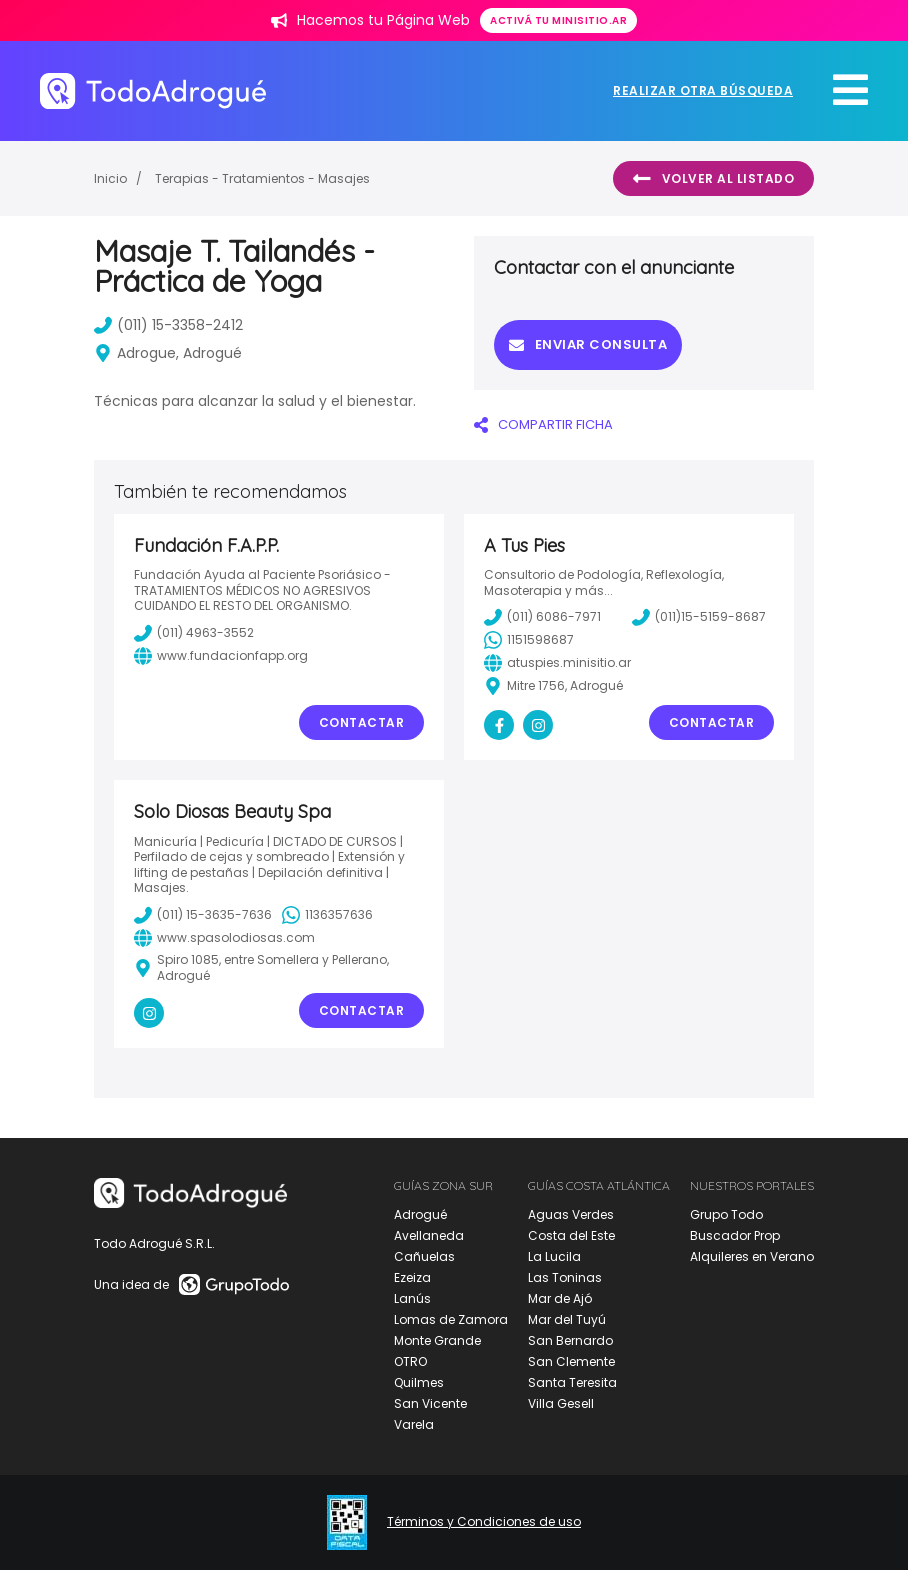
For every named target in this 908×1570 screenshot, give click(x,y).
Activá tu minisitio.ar (558, 20)
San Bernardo (570, 1340)
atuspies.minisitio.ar (557, 663)
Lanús (412, 1298)
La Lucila (554, 1256)
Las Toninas (565, 1277)
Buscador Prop (735, 1235)
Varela (414, 1424)
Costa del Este (571, 1235)
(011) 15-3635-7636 (203, 915)
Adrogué (420, 1214)
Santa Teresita (572, 1382)
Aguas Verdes (571, 1214)
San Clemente (571, 1361)
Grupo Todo (726, 1214)
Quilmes (419, 1382)
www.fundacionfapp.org (221, 656)
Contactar (362, 722)
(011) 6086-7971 (542, 617)
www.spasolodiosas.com (224, 938)
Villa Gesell (561, 1403)
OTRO (410, 1361)
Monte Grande (437, 1340)
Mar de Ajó (560, 1298)
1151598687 (529, 640)
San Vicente (430, 1403)
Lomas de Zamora (451, 1319)
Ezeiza (412, 1277)
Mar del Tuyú (567, 1319)
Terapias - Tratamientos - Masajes (262, 178)
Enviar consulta (588, 344)
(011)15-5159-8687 (699, 617)
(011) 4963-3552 (194, 633)
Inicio (110, 178)
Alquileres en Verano (752, 1256)
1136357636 (327, 915)
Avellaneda (429, 1235)
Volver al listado (713, 179)
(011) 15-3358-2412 (168, 325)
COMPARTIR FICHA (543, 424)
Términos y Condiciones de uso (484, 1522)
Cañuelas (424, 1256)
